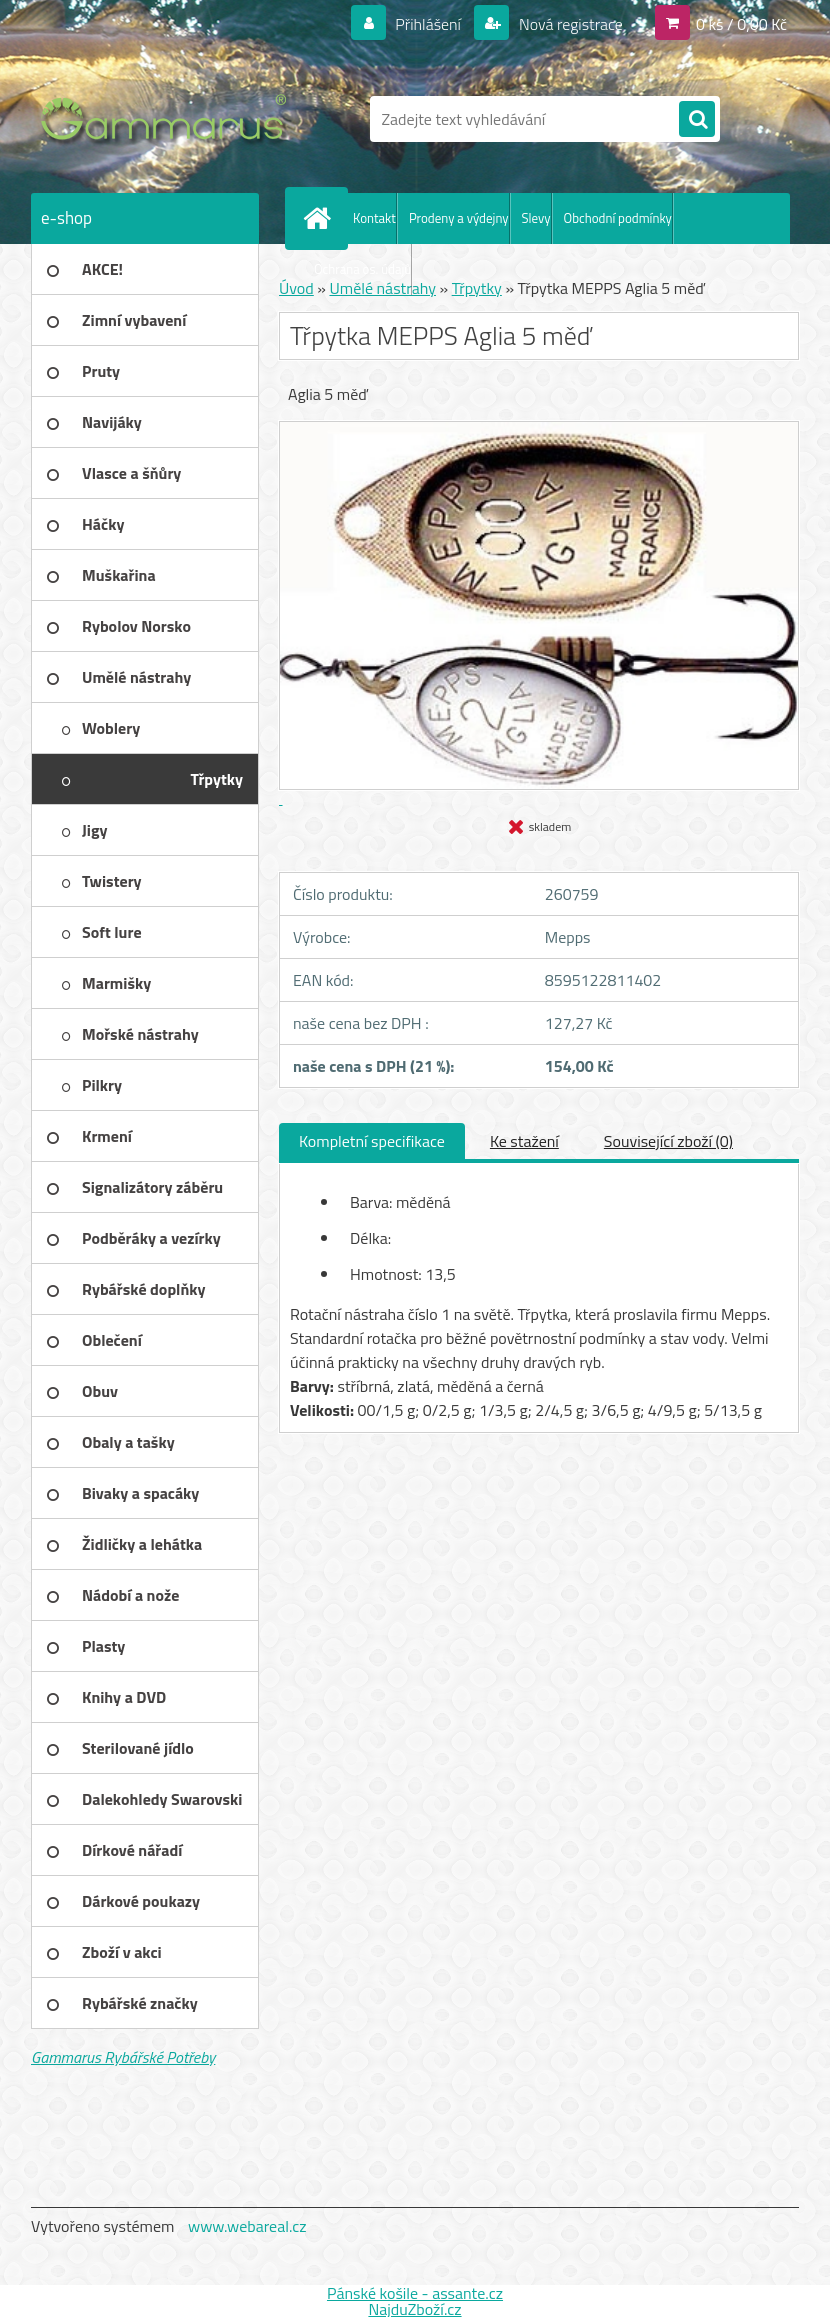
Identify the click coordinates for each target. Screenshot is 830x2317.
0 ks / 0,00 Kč (741, 24)
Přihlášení (428, 24)
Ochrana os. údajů (362, 269)
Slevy (536, 218)
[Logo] (168, 119)
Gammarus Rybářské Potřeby (123, 2057)
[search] (697, 120)
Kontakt (374, 218)
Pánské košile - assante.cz (415, 2293)
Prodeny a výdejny (459, 218)
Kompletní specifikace (372, 1141)
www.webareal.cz (247, 2226)
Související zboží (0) (668, 1141)
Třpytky (477, 288)
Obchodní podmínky (618, 218)
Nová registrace (569, 24)
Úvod (296, 288)
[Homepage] (321, 218)
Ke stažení (524, 1141)
